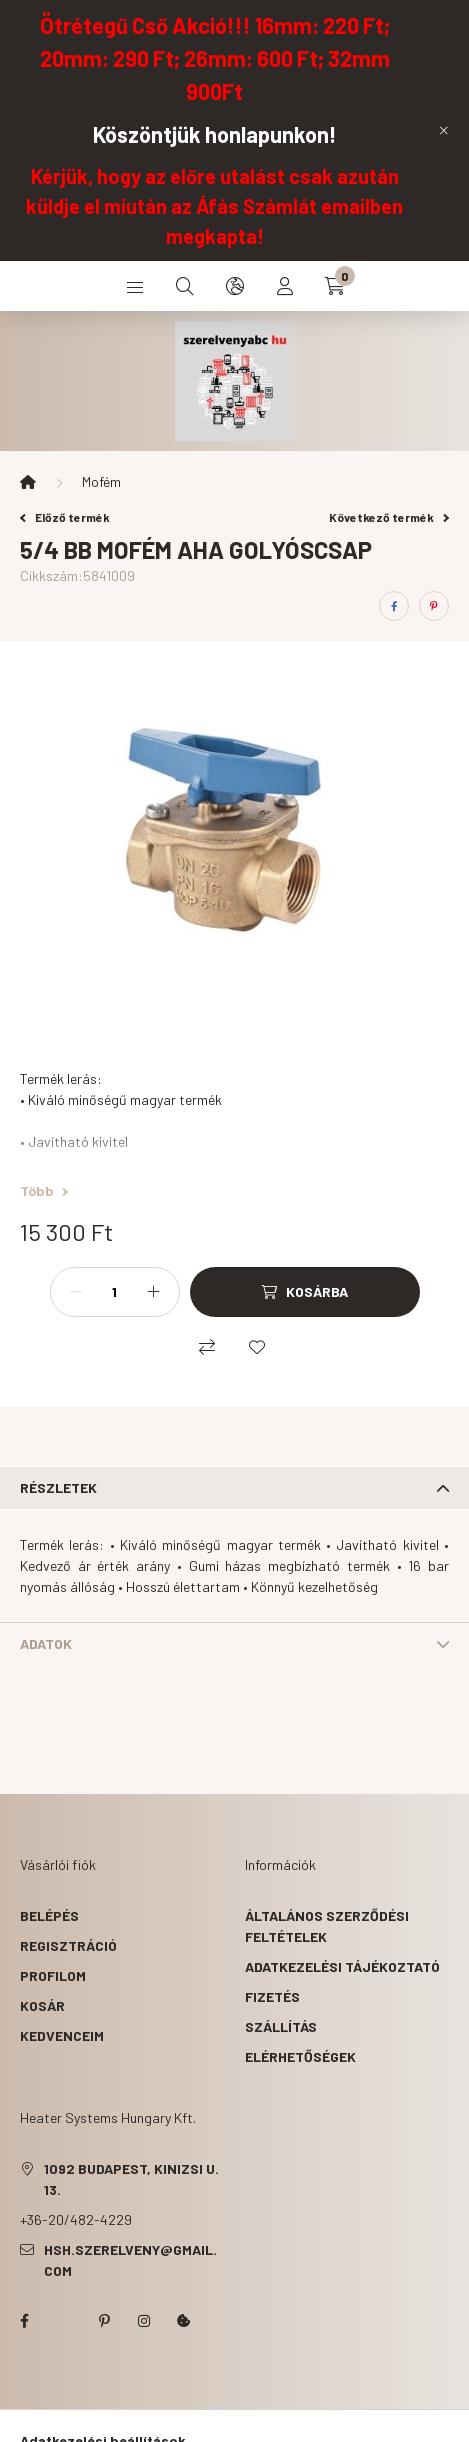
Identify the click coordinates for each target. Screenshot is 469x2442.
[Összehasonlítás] (207, 1347)
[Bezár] (444, 130)
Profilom (53, 1975)
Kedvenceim (62, 2035)
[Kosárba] (305, 1292)
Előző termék (65, 517)
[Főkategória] (28, 482)
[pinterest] (434, 606)
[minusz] (76, 1292)
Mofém (101, 481)
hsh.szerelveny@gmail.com (130, 2260)
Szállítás (281, 2026)
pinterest (104, 2321)
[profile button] (285, 286)
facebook (24, 2321)
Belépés (49, 1915)
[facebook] (394, 606)
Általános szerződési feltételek (327, 1926)
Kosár (42, 2005)
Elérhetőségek (300, 2056)
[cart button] (335, 286)
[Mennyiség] (115, 1292)
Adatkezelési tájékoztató (342, 1966)
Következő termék (389, 517)
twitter (64, 2321)
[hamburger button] (135, 286)
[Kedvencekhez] (257, 1347)
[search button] (185, 286)
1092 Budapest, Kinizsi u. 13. (131, 2179)
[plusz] (154, 1292)
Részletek (58, 1487)
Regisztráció (68, 1945)
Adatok (46, 1643)
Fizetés (272, 1996)
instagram (144, 2321)
